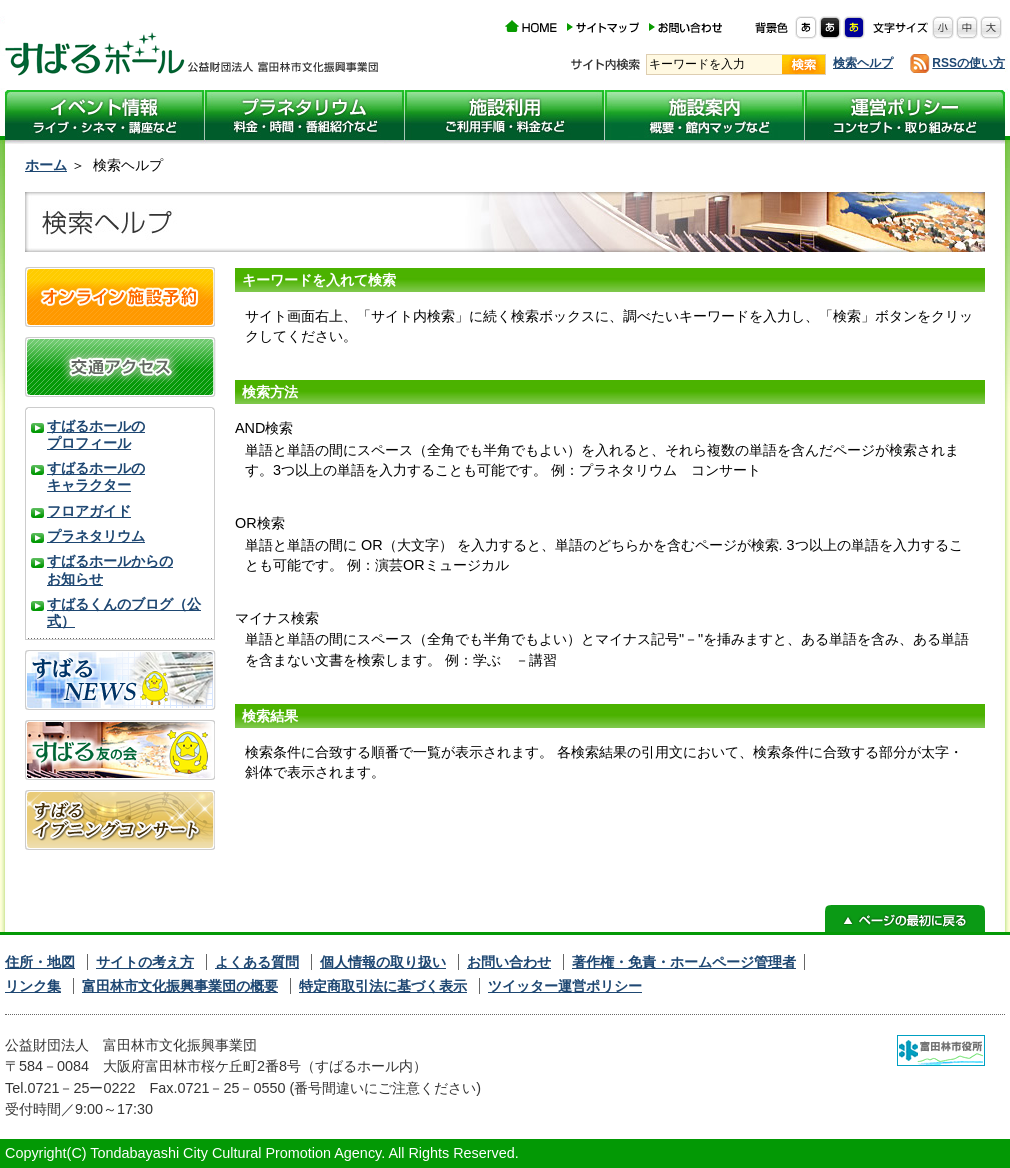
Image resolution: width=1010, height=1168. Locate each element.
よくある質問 (257, 962)
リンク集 (33, 986)
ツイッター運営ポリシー (565, 986)
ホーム (46, 165)
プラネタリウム (96, 536)
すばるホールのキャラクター (96, 476)
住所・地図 (40, 962)
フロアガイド (89, 511)
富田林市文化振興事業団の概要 (180, 986)
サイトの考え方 (145, 962)
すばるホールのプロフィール (96, 434)
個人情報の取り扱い (383, 962)
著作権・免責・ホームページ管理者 (684, 962)
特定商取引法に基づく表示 (383, 986)
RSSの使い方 (968, 63)
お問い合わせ (509, 962)
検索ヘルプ (863, 63)
